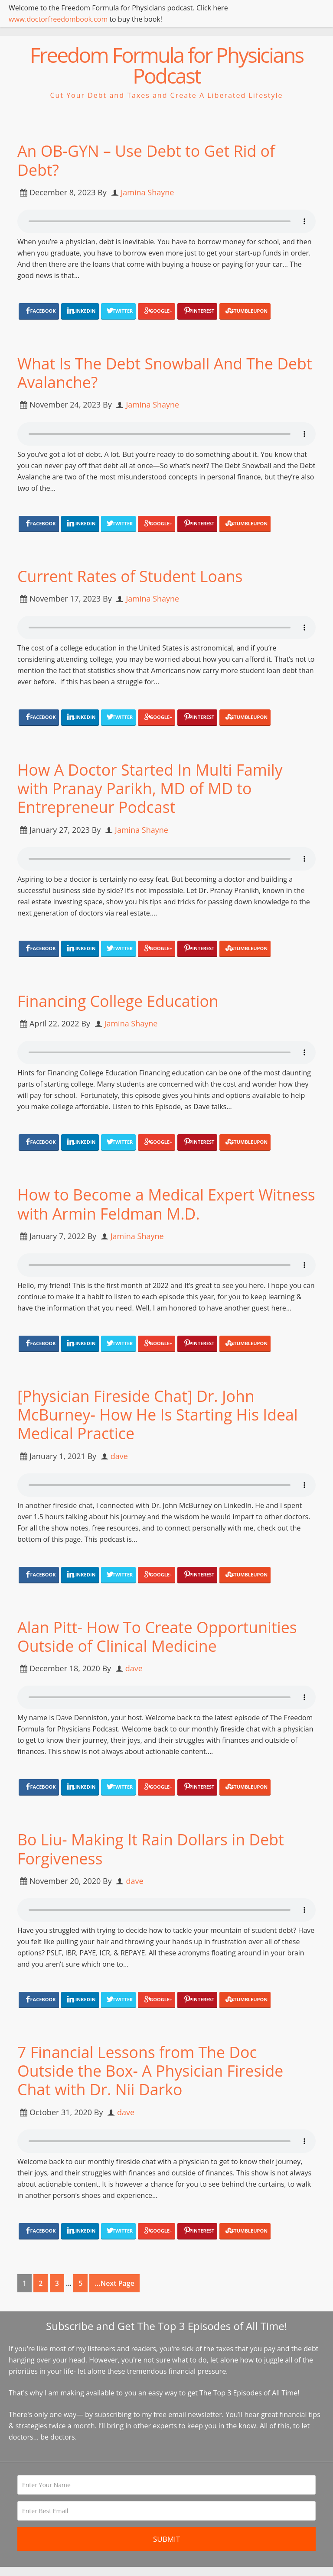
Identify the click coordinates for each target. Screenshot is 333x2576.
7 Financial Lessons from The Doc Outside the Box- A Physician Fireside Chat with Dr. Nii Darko (151, 2071)
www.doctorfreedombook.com (58, 19)
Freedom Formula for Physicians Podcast (166, 65)
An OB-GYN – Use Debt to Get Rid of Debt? (147, 160)
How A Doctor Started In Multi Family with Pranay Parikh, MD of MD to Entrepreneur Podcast (151, 788)
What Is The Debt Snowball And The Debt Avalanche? (166, 373)
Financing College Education (118, 1001)
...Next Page (114, 2283)
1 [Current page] (24, 2283)
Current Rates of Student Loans (131, 576)
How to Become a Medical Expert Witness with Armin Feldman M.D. (140, 1204)
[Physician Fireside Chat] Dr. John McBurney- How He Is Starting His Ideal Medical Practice (158, 1414)
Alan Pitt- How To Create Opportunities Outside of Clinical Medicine (158, 1637)
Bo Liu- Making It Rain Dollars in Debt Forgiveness (151, 1849)
